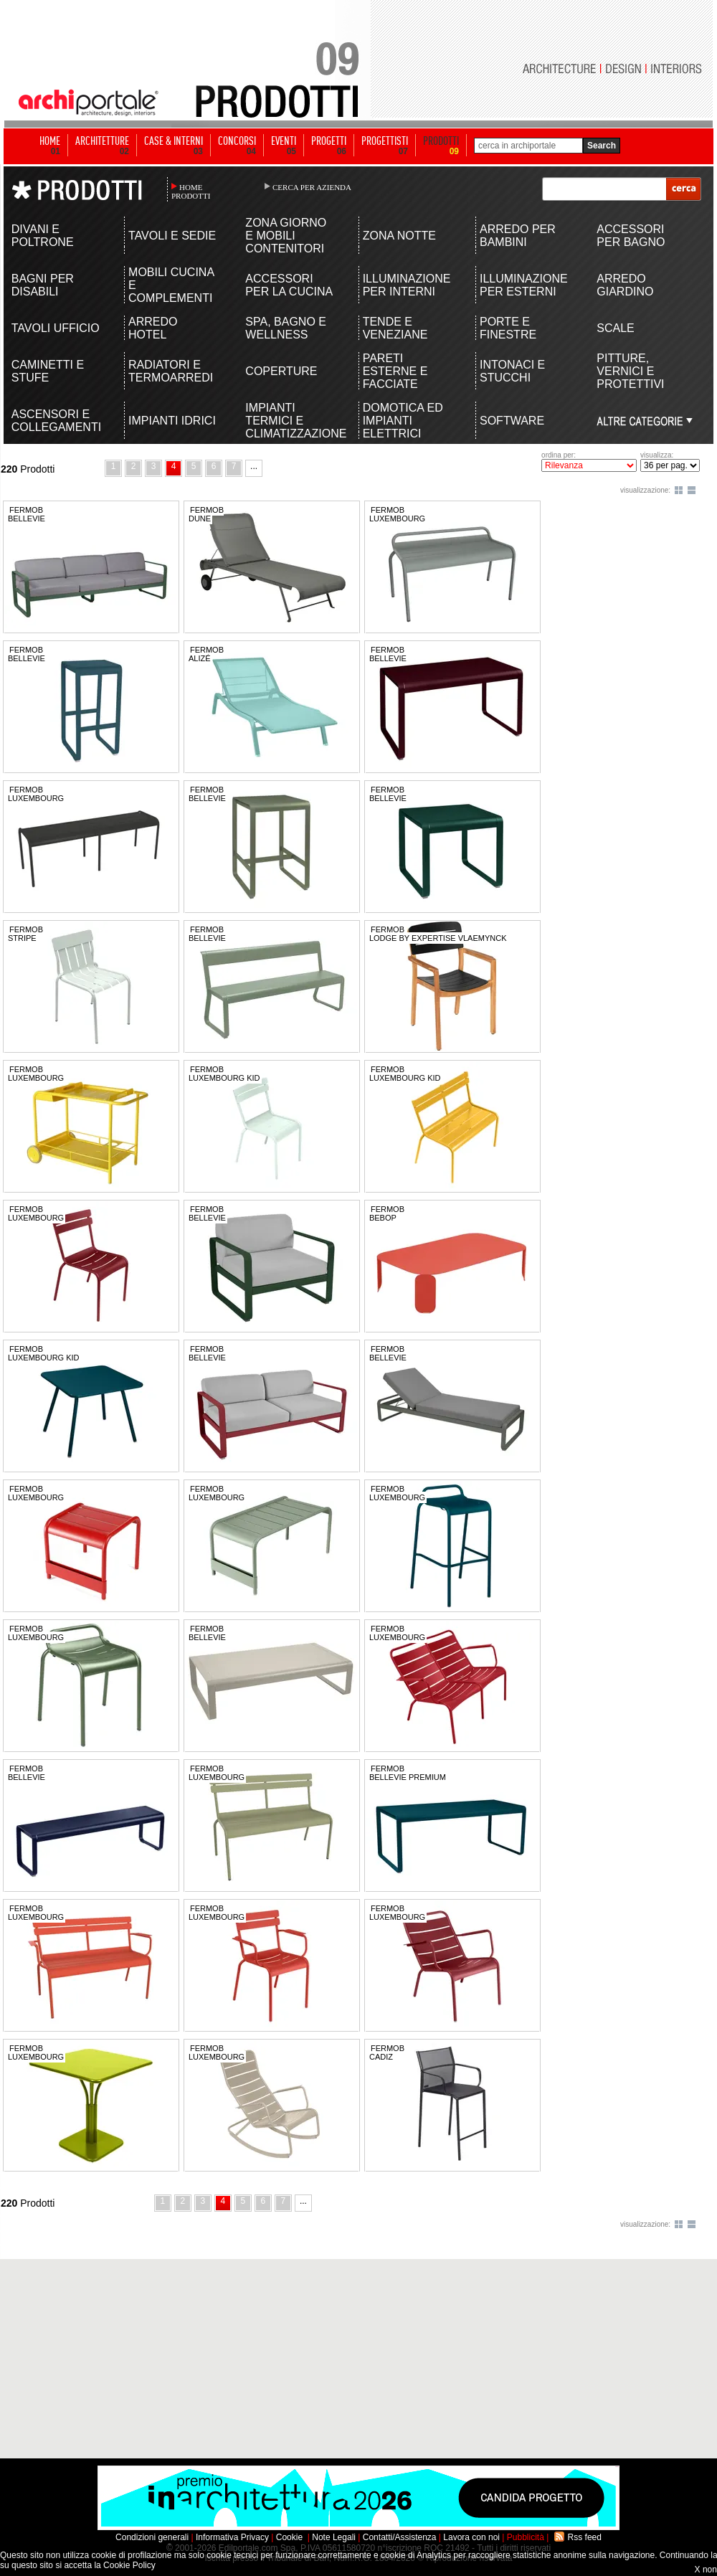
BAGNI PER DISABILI (42, 285)
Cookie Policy (129, 2565)
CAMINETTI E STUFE (47, 371)
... (253, 466)
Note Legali (334, 2537)
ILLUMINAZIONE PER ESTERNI (524, 285)
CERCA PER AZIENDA (311, 187)
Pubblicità (525, 2537)
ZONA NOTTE (399, 235)
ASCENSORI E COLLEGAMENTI (56, 420)
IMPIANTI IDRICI (172, 421)
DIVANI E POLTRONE (42, 235)
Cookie (289, 2537)
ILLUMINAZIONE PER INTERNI (407, 285)
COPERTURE (281, 371)
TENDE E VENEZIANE (395, 328)
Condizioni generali (152, 2537)
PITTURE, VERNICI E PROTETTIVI (630, 371)
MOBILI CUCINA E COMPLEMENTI (171, 285)
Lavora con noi (471, 2537)
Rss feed (585, 2537)
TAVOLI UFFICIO (55, 328)
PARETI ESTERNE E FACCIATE (395, 371)
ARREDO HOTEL (152, 328)
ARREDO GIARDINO (625, 285)
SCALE (615, 328)
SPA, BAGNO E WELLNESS (285, 328)
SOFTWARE (512, 421)
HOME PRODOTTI (190, 191)
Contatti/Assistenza (400, 2537)
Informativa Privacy (232, 2537)
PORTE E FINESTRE (508, 328)
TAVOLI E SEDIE (172, 235)
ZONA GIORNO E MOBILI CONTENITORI (285, 236)
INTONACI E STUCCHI (512, 371)
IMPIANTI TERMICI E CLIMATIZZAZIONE (290, 421)
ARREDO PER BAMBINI (518, 235)
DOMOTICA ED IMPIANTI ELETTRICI (403, 421)
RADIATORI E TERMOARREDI (170, 371)
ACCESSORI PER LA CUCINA (289, 285)
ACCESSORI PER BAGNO (631, 235)
